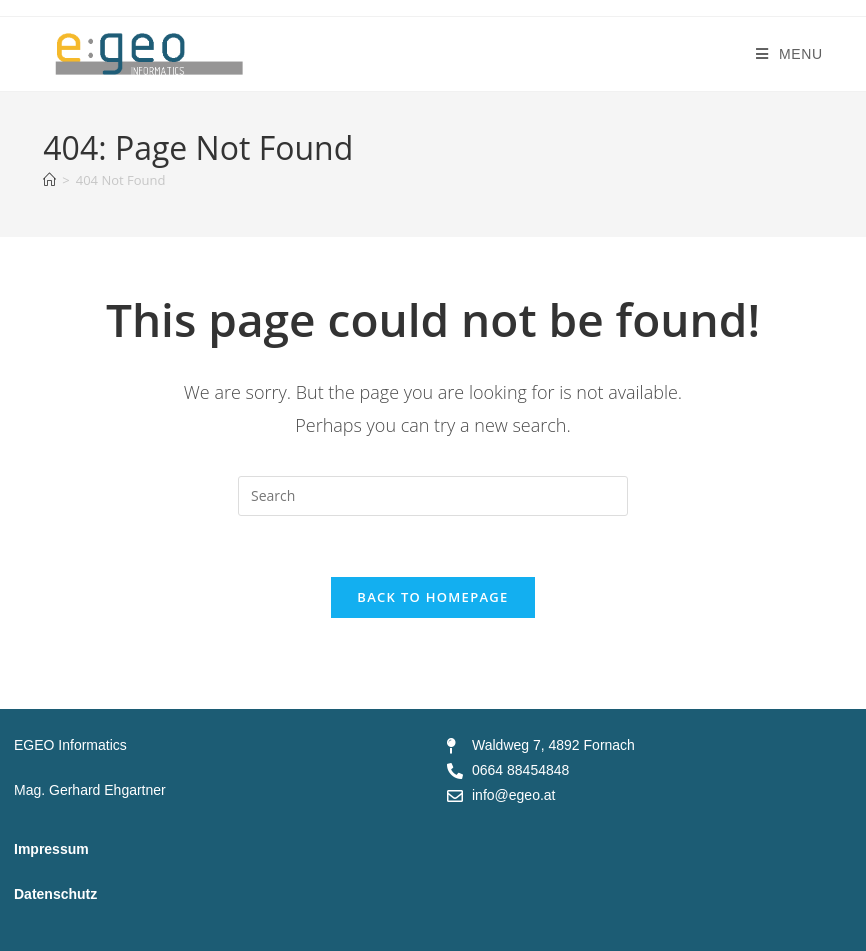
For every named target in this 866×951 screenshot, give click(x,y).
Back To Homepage (432, 597)
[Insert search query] (433, 496)
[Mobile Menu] (789, 54)
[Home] (49, 180)
